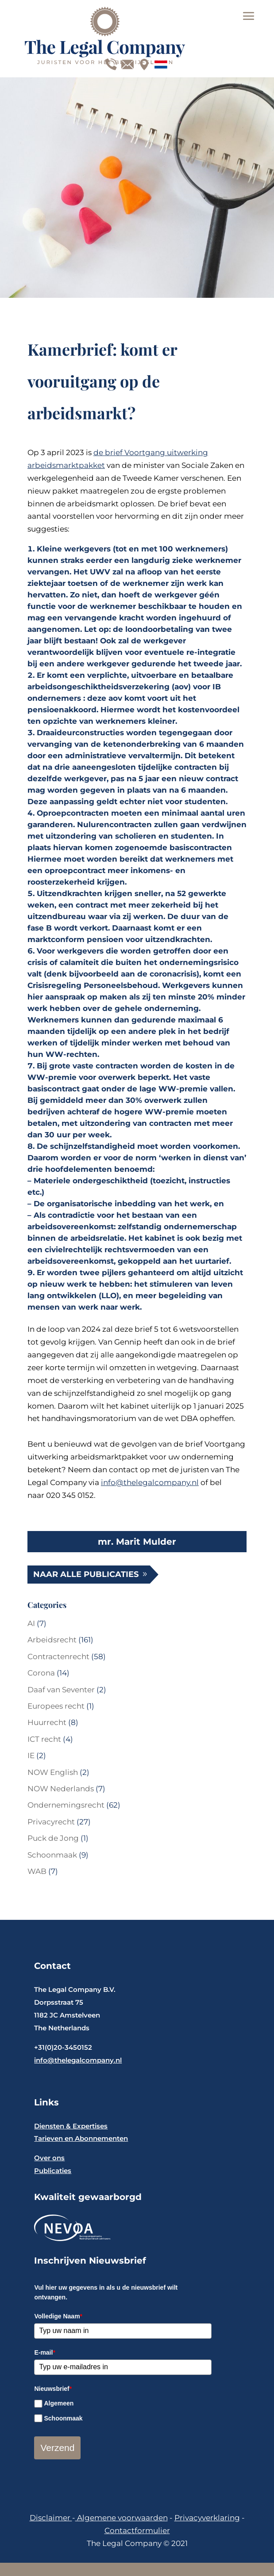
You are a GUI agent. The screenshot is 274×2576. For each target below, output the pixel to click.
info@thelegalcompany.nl (150, 1482)
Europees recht (56, 1706)
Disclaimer (51, 2517)
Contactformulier (137, 2530)
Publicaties (52, 2170)
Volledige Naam (58, 2316)
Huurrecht (46, 1722)
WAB (36, 1871)
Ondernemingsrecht (65, 1805)
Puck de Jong (53, 1838)
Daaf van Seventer (61, 1689)
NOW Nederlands (60, 1788)
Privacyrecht (51, 1821)
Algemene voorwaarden (121, 2517)
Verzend (57, 2448)
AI (31, 1623)
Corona (41, 1672)
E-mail (44, 2352)
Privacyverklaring (207, 2517)
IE (31, 1755)
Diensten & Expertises (71, 2126)
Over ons (49, 2158)
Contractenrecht (58, 1656)
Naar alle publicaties (86, 1574)
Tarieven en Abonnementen (81, 2138)
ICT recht (44, 1739)
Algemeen (58, 2403)
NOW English (52, 1772)
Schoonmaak (52, 1854)
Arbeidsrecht (52, 1639)
